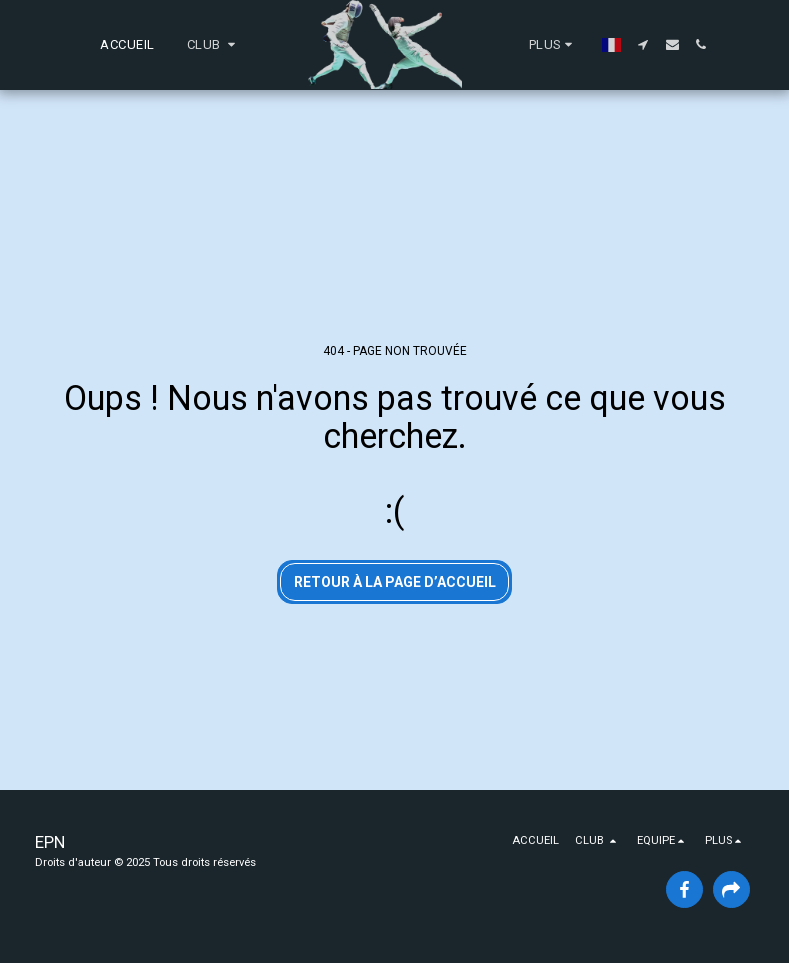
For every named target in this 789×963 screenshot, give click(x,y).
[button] (214, 45)
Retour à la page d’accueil (395, 582)
